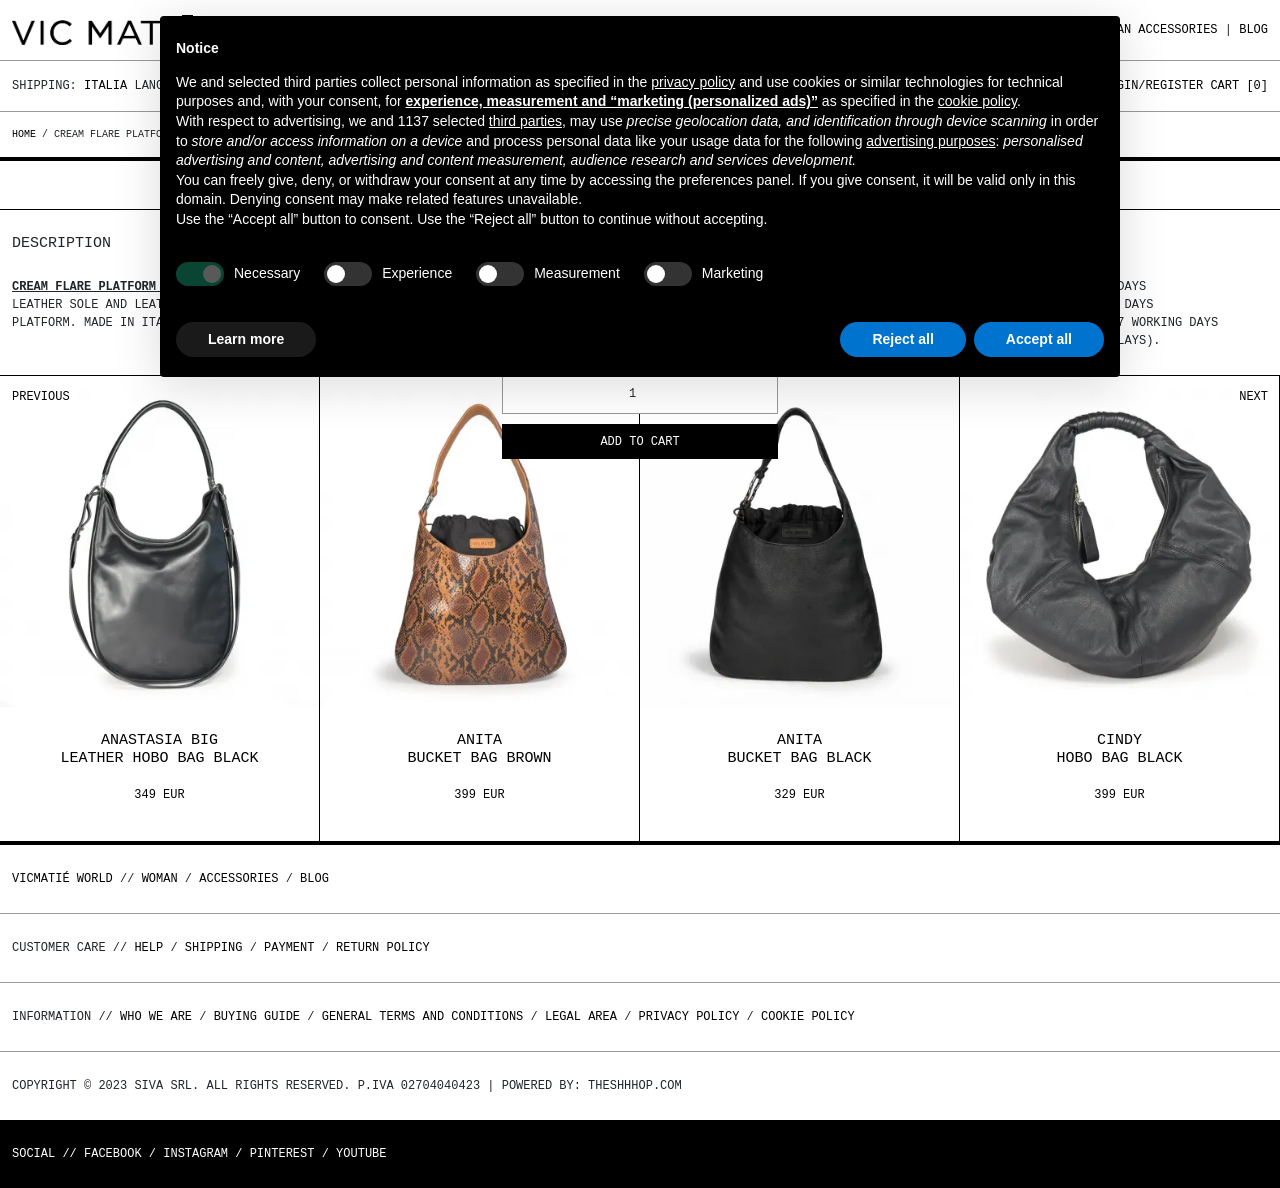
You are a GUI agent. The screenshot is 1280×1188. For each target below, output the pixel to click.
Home (27, 134)
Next (1253, 396)
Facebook (113, 1153)
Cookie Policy (808, 1016)
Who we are (156, 1016)
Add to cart (639, 442)
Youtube (361, 1153)
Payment (289, 947)
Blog (1253, 29)
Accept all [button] (1039, 339)
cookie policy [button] (977, 101)
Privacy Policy (689, 1016)
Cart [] (1239, 85)
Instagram (195, 1153)
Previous (41, 396)
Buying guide (257, 1016)
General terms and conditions (423, 1016)
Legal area (581, 1016)
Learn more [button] (246, 339)
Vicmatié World (62, 878)
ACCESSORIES (1177, 29)
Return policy (383, 947)
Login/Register (1152, 85)
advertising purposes (930, 141)
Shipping (214, 947)
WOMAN (160, 878)
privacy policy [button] (693, 82)
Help (148, 947)
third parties (525, 121)
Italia (105, 85)
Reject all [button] (902, 339)
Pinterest (282, 1153)
